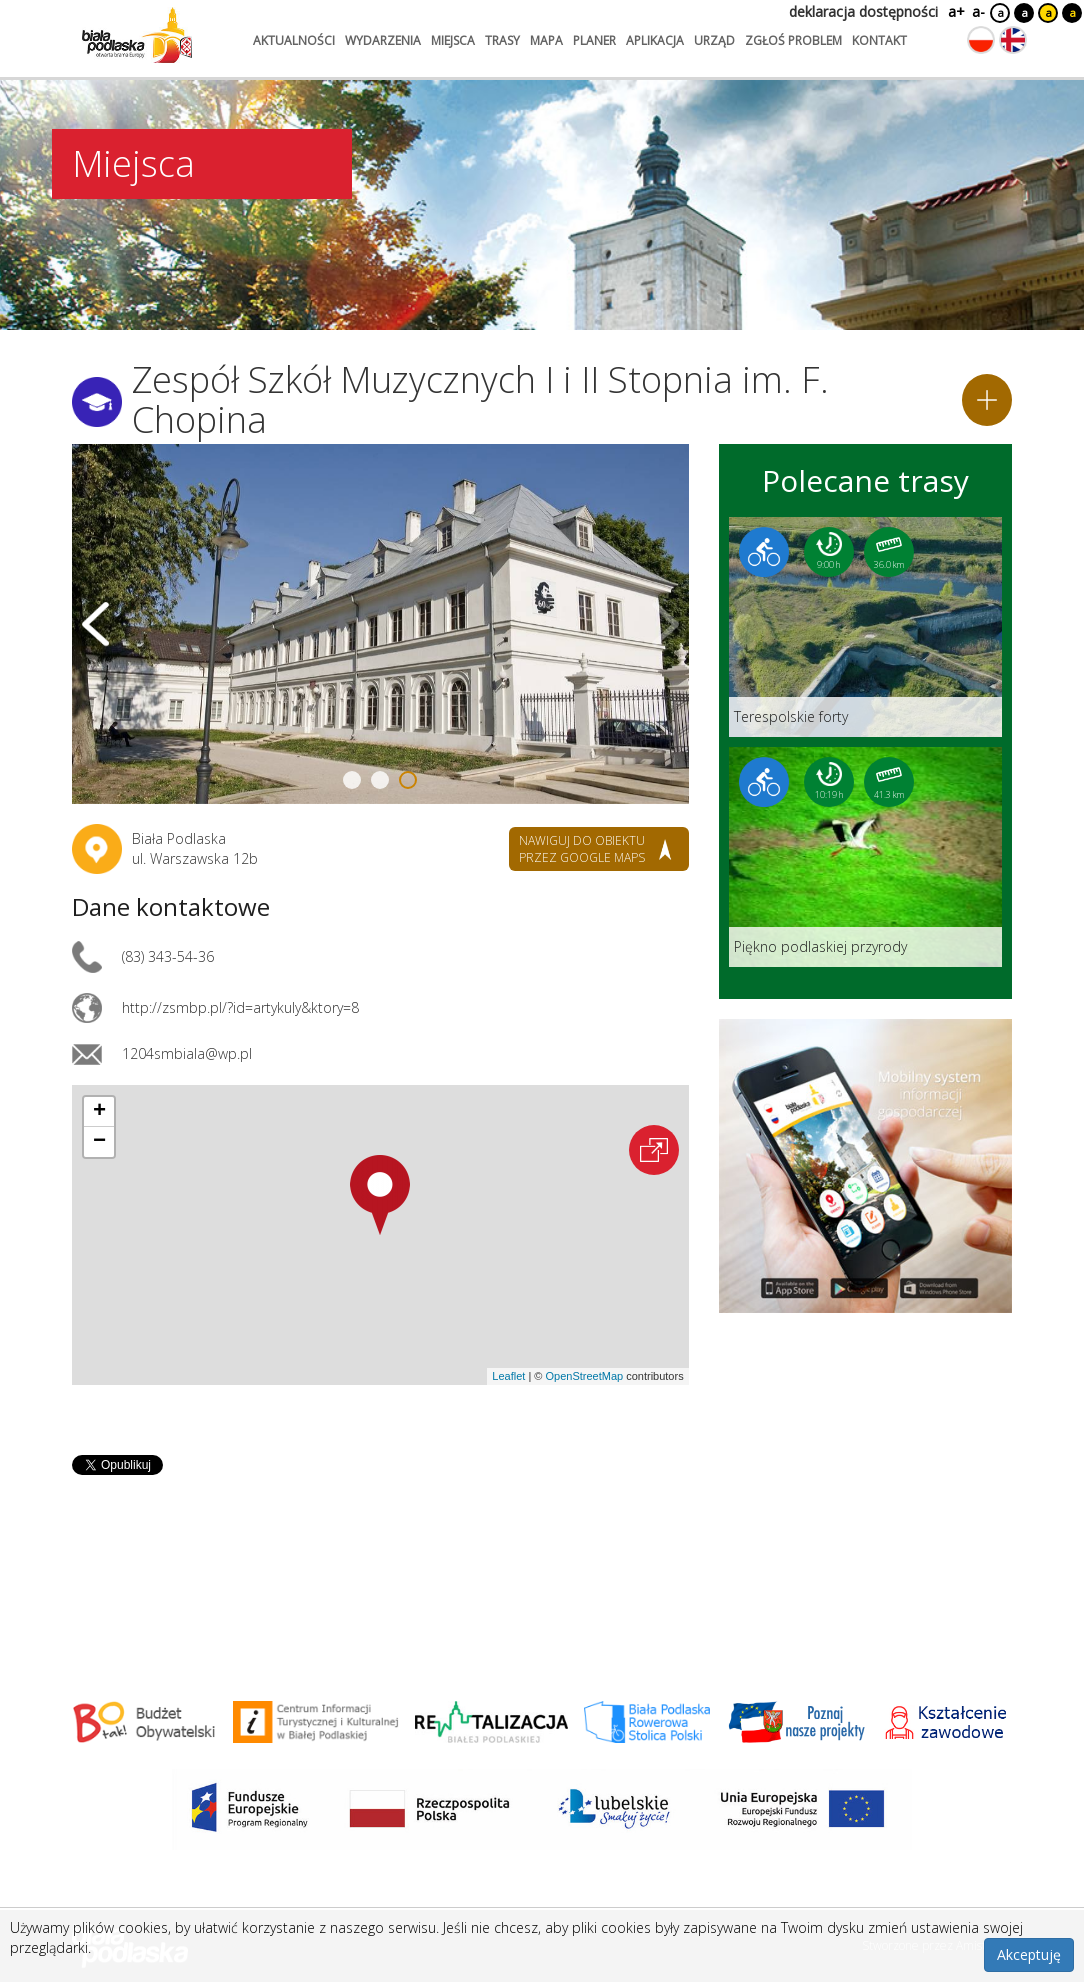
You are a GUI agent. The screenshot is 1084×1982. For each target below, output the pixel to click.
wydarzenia (383, 40)
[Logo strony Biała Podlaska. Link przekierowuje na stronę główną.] (137, 35)
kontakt (879, 40)
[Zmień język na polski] (981, 40)
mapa (546, 40)
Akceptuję (1029, 1954)
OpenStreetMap (584, 1376)
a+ (955, 11)
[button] (380, 1195)
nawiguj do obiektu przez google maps (582, 849)
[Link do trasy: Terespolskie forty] (865, 627)
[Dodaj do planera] (987, 400)
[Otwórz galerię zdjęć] (380, 624)
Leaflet (508, 1376)
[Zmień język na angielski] (1013, 40)
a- (978, 11)
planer (594, 40)
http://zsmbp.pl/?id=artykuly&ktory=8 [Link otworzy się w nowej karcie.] (240, 1007)
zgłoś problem (793, 40)
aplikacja (655, 40)
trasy (502, 40)
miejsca (453, 40)
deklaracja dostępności (863, 11)
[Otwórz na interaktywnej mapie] (654, 1150)
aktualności (294, 40)
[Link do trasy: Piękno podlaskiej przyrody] (865, 857)
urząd (714, 40)
